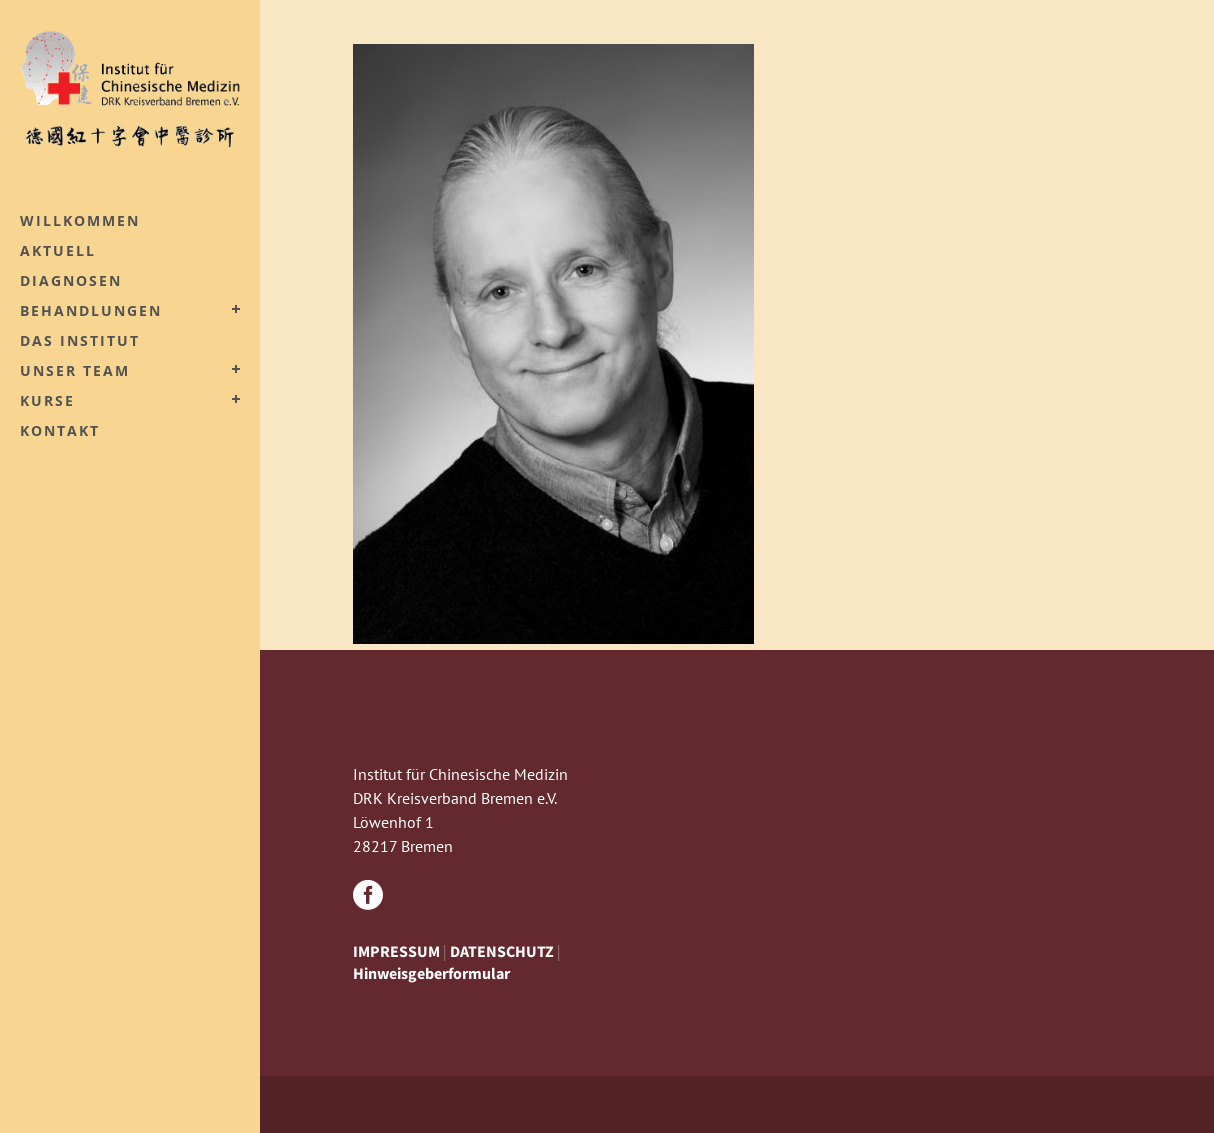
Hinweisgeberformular (431, 973)
